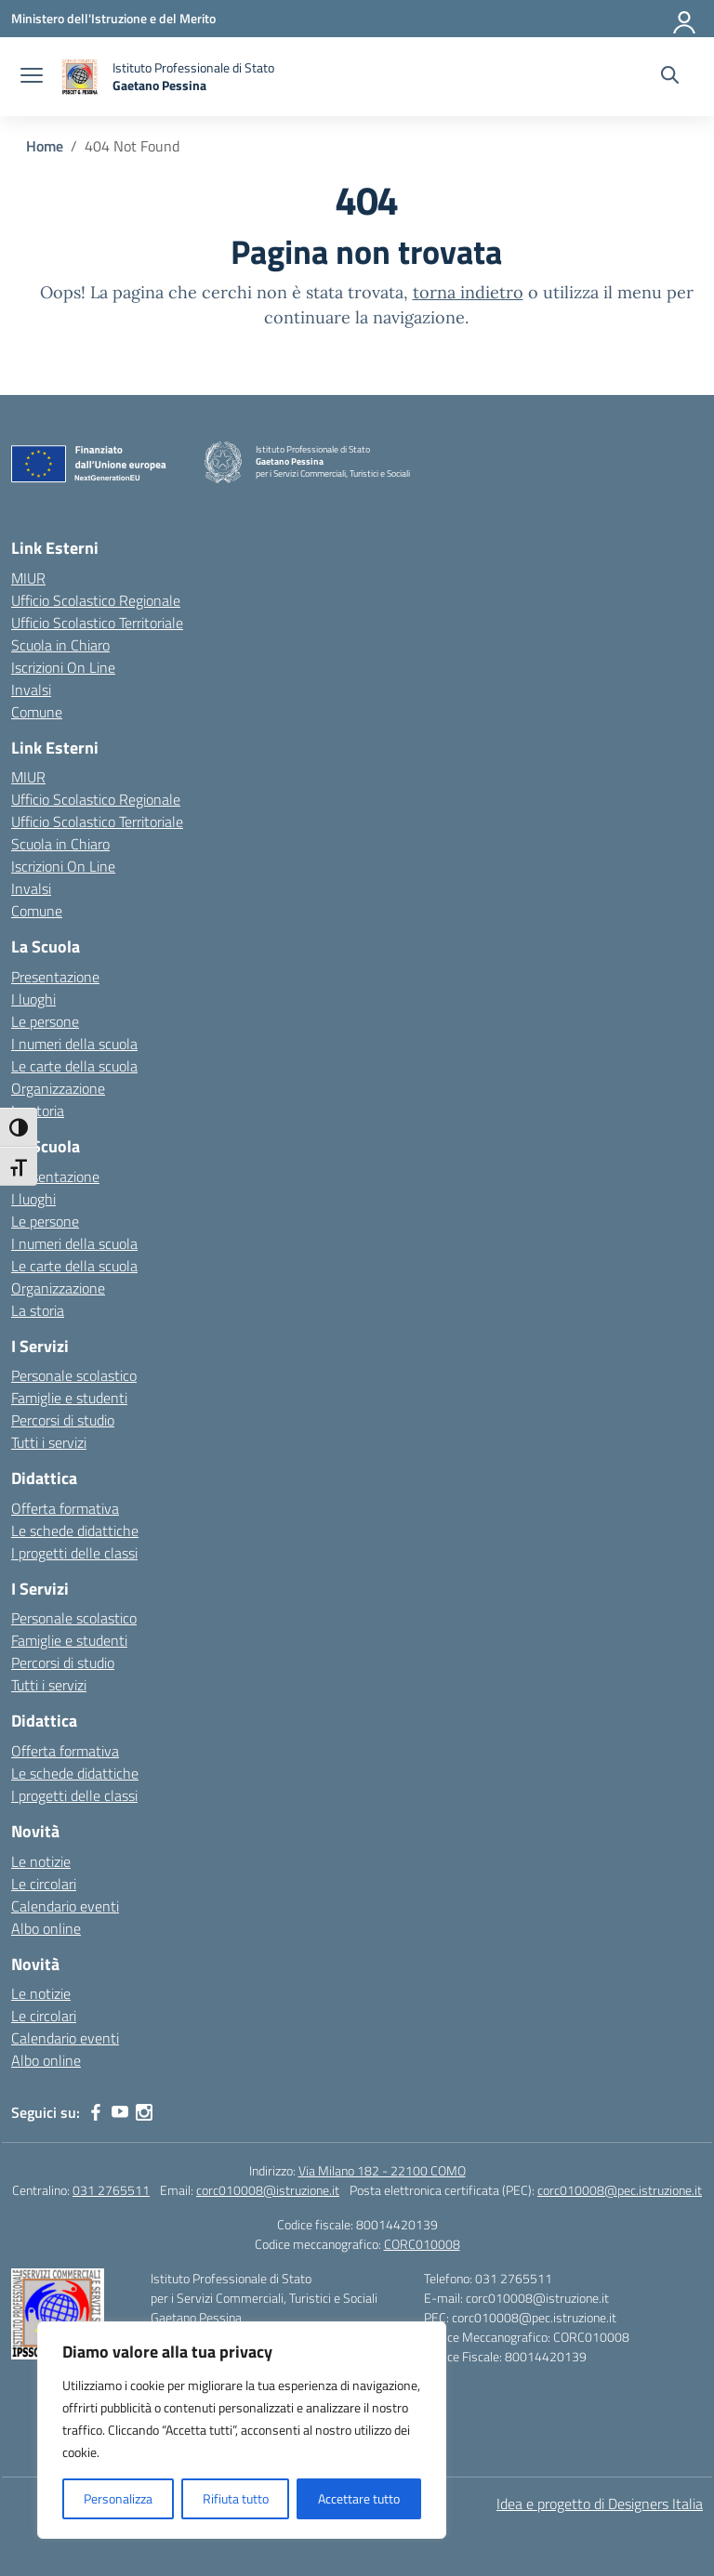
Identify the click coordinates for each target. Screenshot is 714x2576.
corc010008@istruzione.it (267, 2190)
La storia (37, 1110)
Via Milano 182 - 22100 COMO (382, 2170)
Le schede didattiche (75, 1530)
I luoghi (33, 999)
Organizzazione (58, 1088)
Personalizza (118, 2498)
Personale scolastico (74, 1375)
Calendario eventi (65, 1906)
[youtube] (120, 2112)
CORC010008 (422, 2244)
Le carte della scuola (74, 1066)
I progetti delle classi (74, 1553)
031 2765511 (111, 2190)
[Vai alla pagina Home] (44, 146)
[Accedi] (685, 18)
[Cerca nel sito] (669, 77)
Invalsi (31, 689)
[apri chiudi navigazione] (31, 77)
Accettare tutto (359, 2498)
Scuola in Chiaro (60, 645)
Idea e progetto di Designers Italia (599, 2503)
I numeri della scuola (74, 1043)
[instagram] (144, 2112)
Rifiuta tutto (236, 2498)
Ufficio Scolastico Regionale (95, 600)
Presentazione (55, 977)
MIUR (28, 578)
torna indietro (468, 292)
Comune (36, 712)
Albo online (46, 1928)
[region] (241, 2430)
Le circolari (43, 1884)
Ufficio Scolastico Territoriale (97, 622)
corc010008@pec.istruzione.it (619, 2190)
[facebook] (95, 2112)
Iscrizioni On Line (63, 667)
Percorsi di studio (62, 1420)
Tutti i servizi (48, 1442)
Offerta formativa (65, 1508)
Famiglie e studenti (69, 1398)
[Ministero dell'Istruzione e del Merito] (113, 18)
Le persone (45, 1021)
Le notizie (41, 1861)
